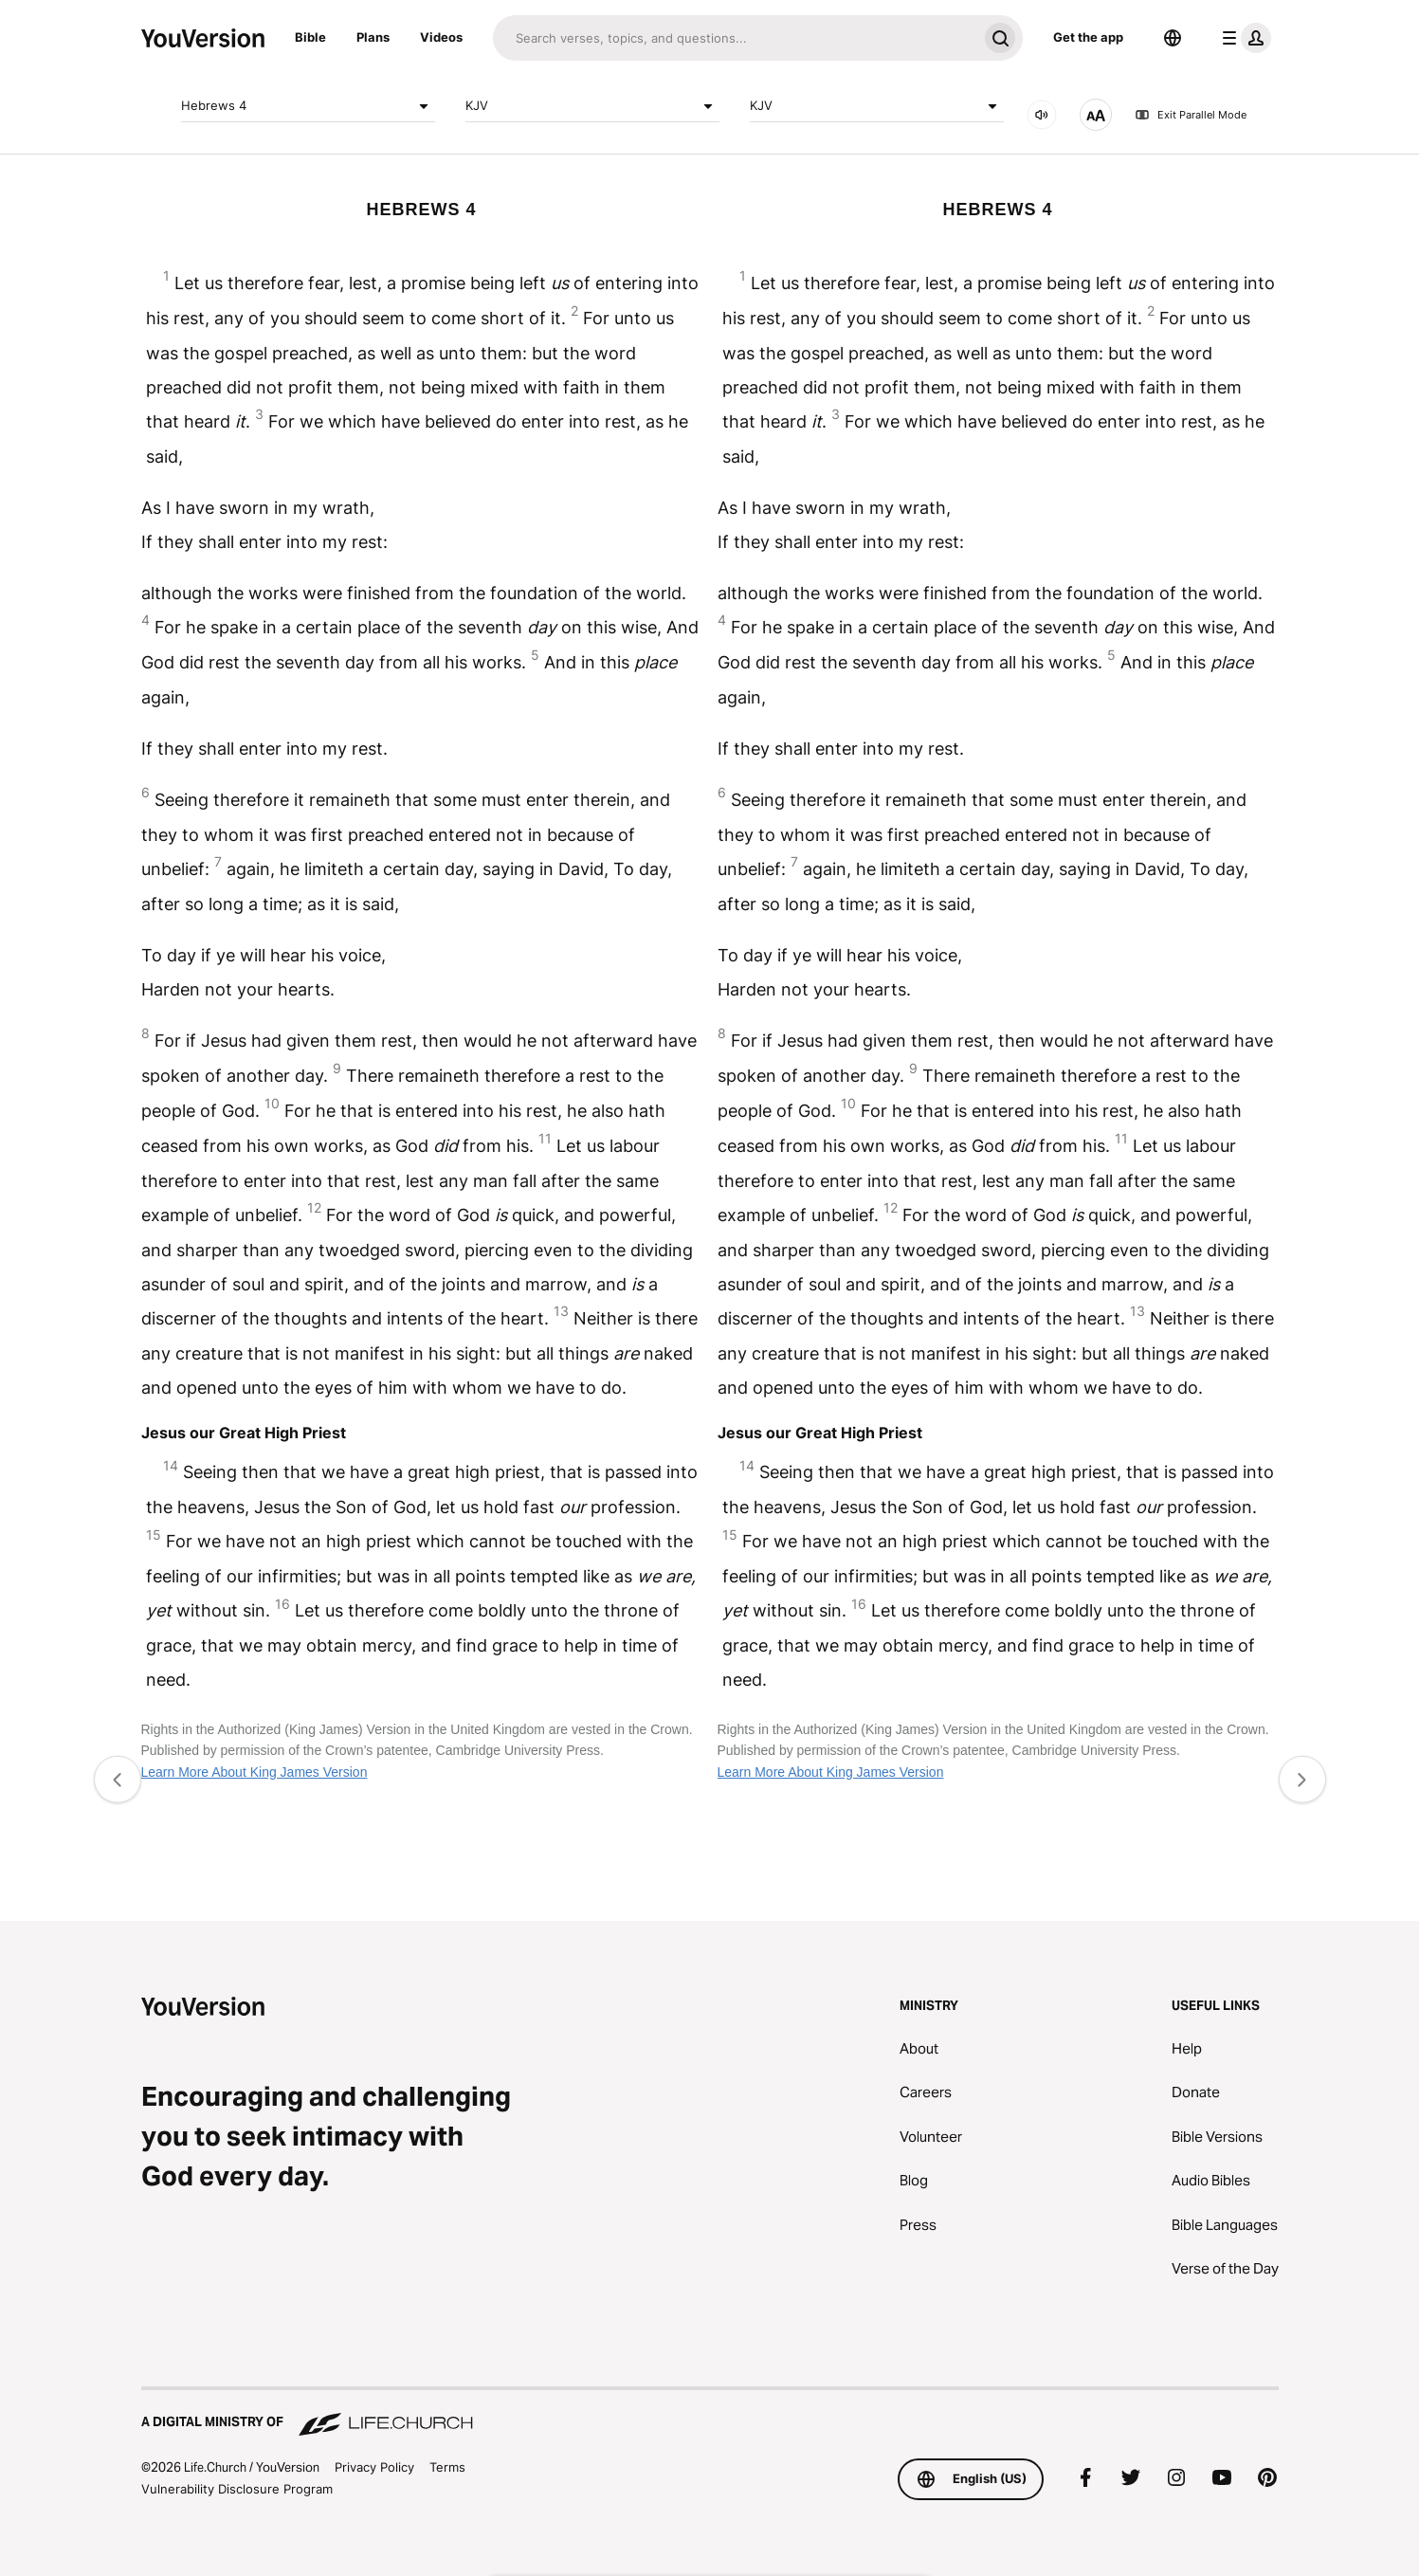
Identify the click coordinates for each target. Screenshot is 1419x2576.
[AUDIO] (1042, 115)
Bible (310, 37)
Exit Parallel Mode (1190, 114)
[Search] (735, 38)
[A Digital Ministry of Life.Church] (710, 2413)
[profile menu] (1243, 38)
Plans (373, 37)
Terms (447, 2467)
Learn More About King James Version (254, 1772)
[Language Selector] (1173, 38)
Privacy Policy (374, 2467)
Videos (441, 37)
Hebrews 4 (308, 106)
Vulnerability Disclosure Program (237, 2488)
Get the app (1088, 37)
